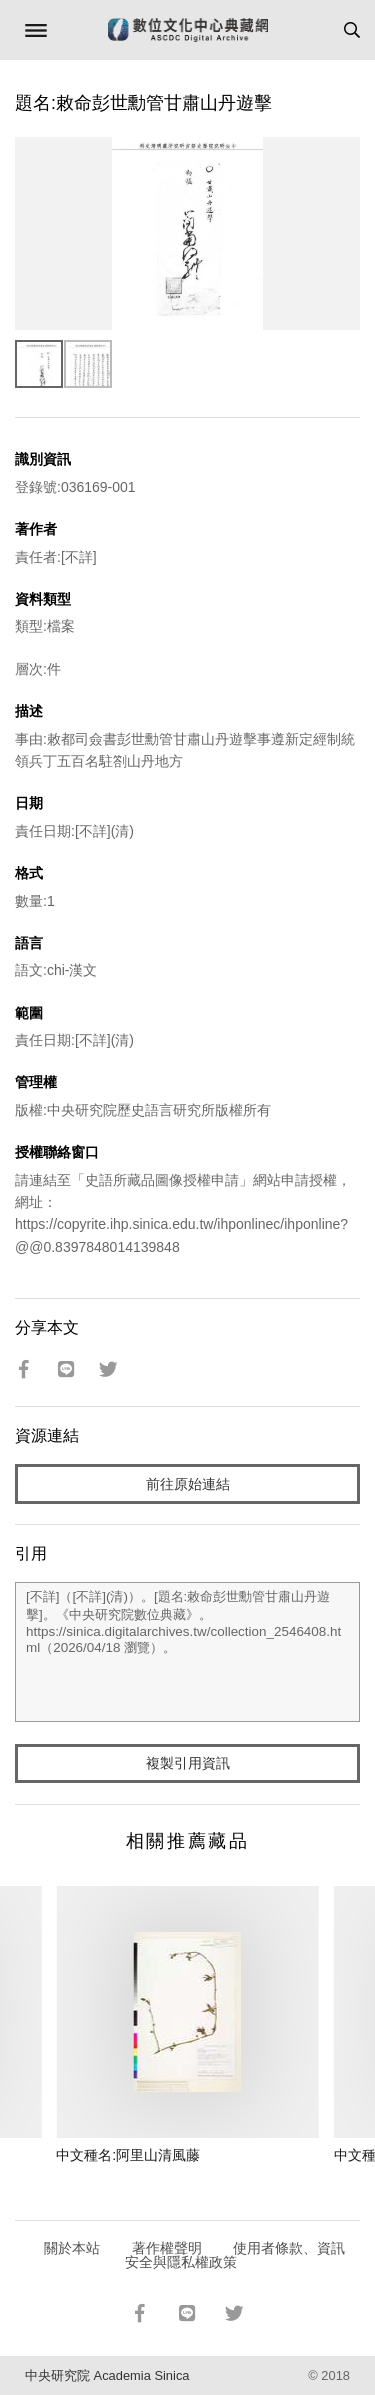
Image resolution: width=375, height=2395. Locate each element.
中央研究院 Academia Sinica (107, 2375)
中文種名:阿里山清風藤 (128, 2155)
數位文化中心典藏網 (188, 30)
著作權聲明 (167, 2248)
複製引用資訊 (188, 1763)
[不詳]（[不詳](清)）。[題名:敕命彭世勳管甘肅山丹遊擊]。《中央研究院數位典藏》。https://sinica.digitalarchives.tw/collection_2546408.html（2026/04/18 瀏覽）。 (187, 1652)
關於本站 (72, 2248)
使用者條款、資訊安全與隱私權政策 (235, 2255)
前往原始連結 (188, 1484)
